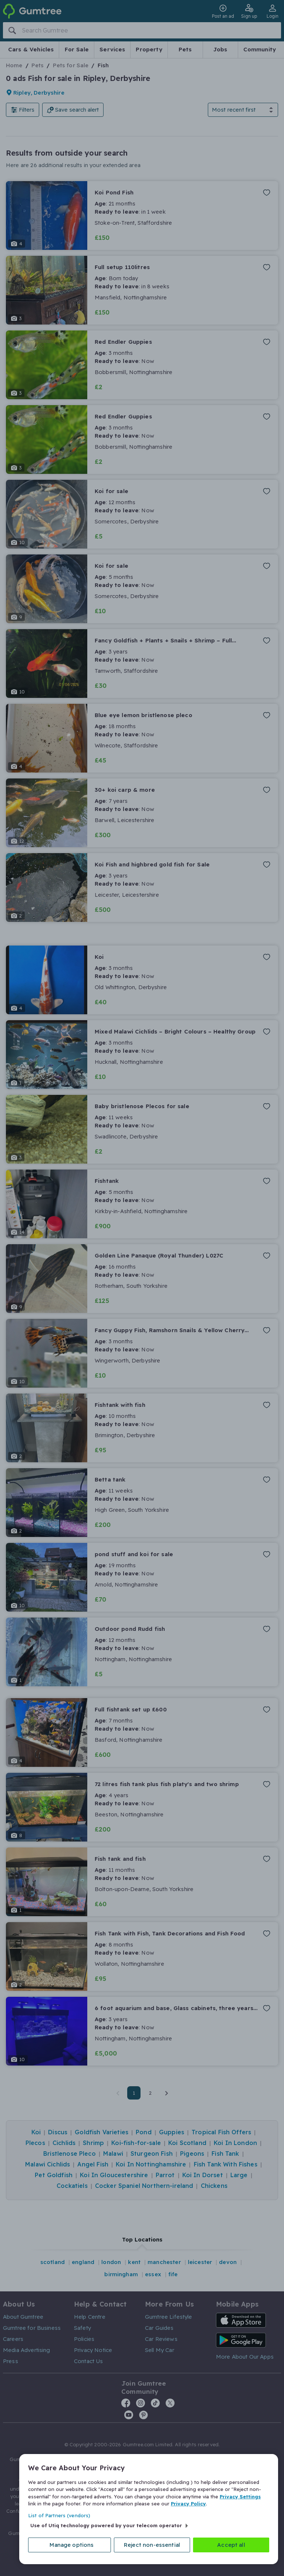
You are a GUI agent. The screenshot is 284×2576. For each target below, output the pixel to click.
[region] (148, 2509)
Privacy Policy (188, 2504)
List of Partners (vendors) (59, 2515)
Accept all (231, 2544)
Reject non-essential (152, 2544)
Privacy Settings (240, 2496)
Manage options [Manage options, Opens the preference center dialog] (72, 2544)
